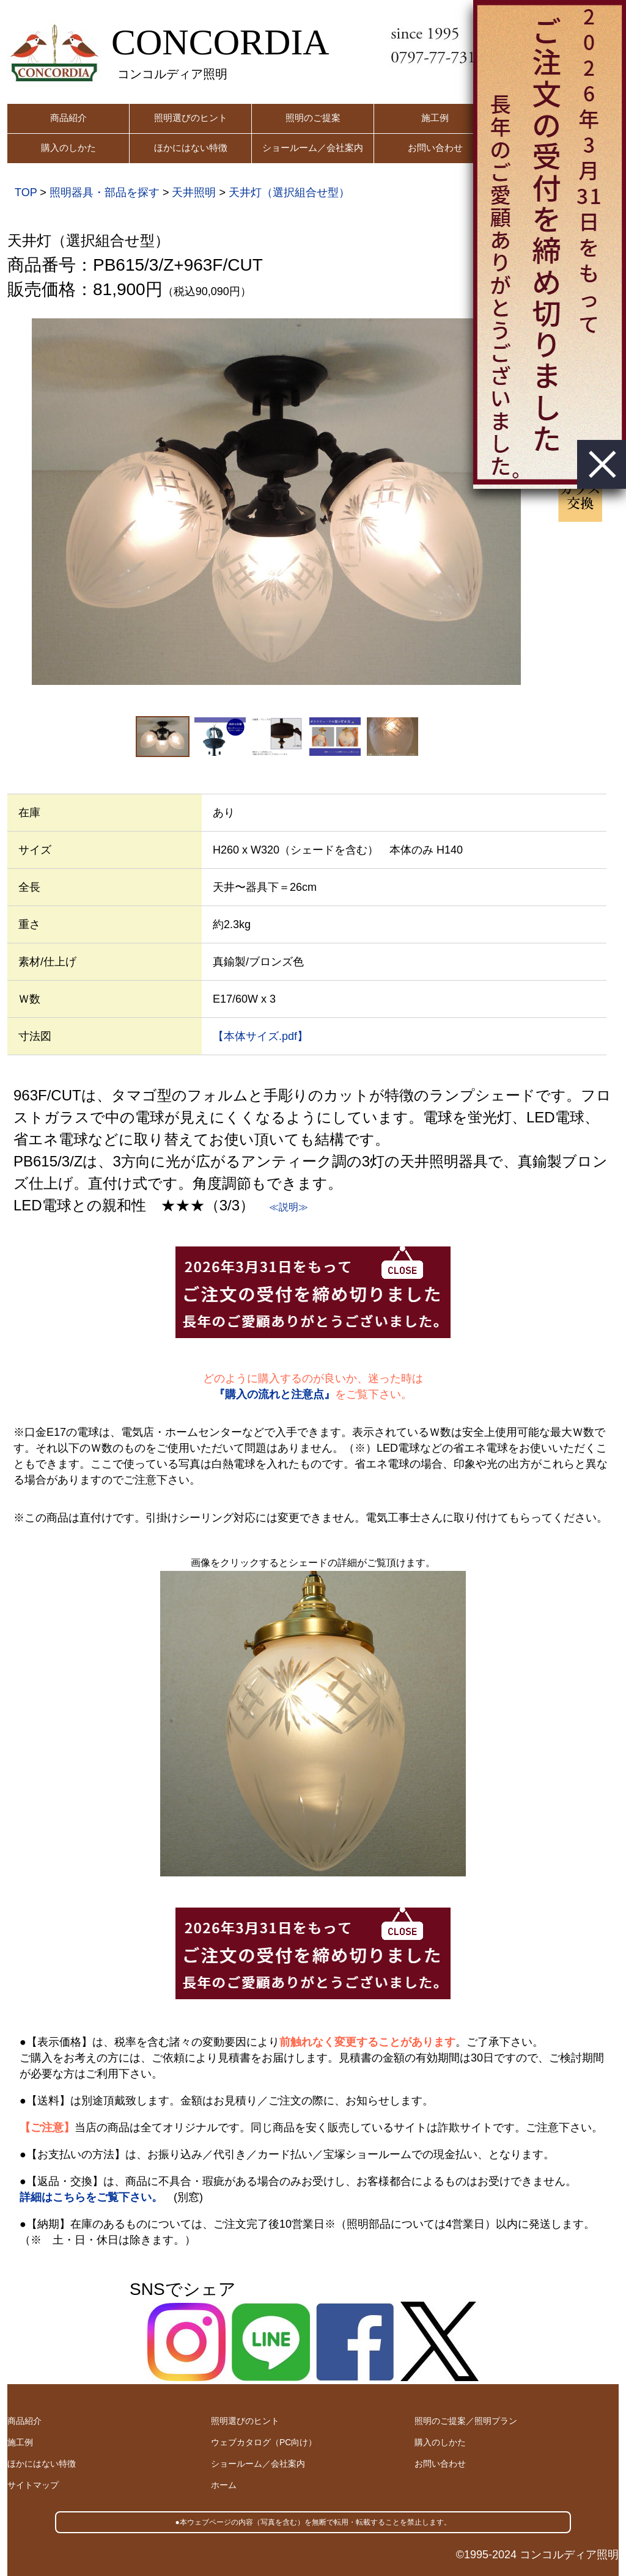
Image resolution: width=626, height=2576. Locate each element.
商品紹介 (68, 117)
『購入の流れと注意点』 (274, 1394)
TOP (26, 192)
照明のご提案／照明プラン (465, 2421)
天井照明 (194, 192)
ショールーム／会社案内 (312, 147)
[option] (276, 501)
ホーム (224, 2485)
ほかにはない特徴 (190, 147)
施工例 (435, 117)
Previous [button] (14, 501)
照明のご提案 (313, 117)
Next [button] (538, 501)
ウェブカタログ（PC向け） (264, 2442)
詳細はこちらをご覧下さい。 (91, 2197)
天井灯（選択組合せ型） (289, 192)
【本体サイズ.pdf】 (260, 1036)
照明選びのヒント (190, 117)
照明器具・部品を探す (105, 192)
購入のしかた (68, 147)
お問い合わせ (435, 147)
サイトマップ (33, 2485)
